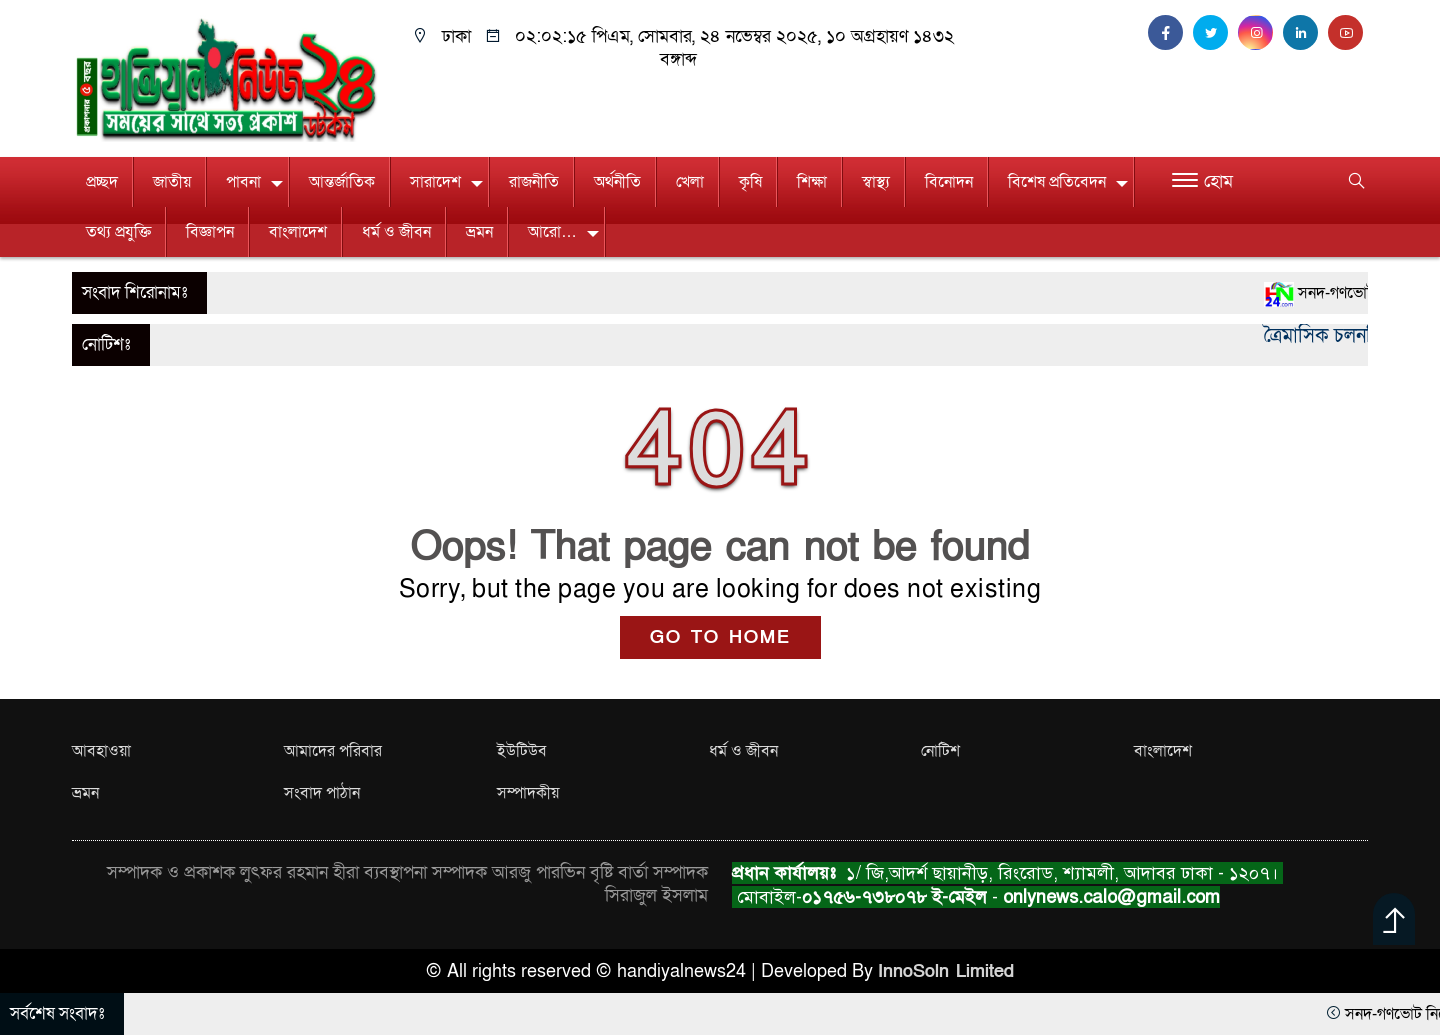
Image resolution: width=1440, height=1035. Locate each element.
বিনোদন (949, 182)
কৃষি (750, 182)
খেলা (690, 182)
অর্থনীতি (617, 182)
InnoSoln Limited (946, 971)
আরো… (552, 232)
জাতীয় (172, 182)
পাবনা (243, 182)
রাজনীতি (534, 182)
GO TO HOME (720, 637)
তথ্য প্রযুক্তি (118, 232)
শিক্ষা (812, 182)
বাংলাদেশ (298, 232)
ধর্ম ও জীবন (396, 232)
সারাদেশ (435, 182)
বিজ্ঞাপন (210, 232)
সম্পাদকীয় (528, 793)
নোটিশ (940, 751)
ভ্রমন (479, 232)
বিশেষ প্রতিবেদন (1057, 182)
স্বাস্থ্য (876, 182)
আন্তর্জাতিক (342, 182)
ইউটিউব (522, 751)
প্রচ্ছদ (102, 182)
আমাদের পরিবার (333, 751)
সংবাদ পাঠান (322, 793)
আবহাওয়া (101, 751)
